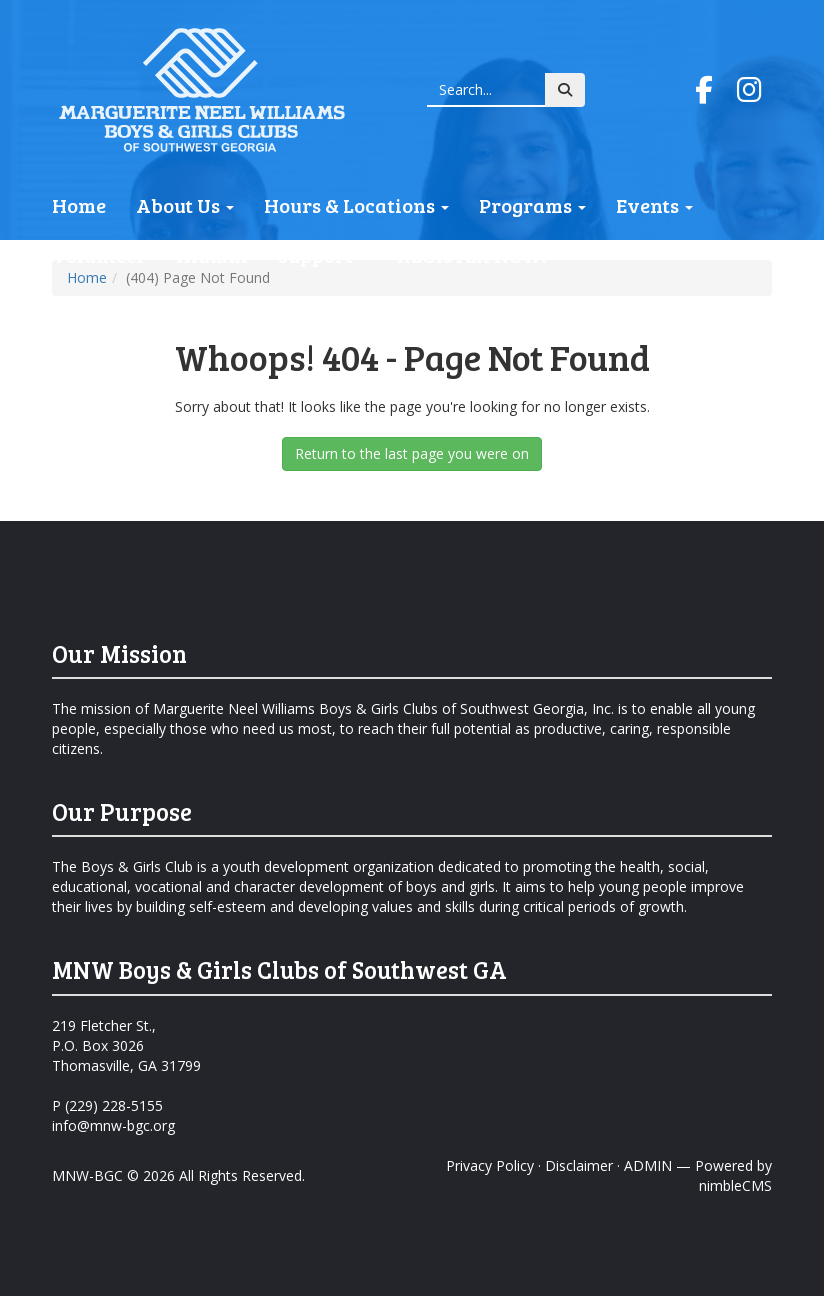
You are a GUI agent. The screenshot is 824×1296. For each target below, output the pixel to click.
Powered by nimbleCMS (733, 1175)
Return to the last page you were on (412, 453)
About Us (185, 205)
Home (79, 205)
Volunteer (99, 255)
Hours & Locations (356, 205)
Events (654, 205)
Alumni (212, 255)
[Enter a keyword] (486, 90)
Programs (532, 205)
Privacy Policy (490, 1165)
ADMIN (648, 1165)
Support (322, 255)
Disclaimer (579, 1165)
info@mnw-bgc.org (113, 1125)
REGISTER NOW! (472, 255)
